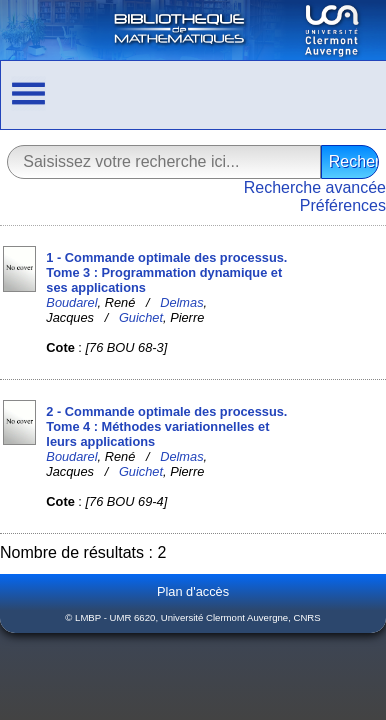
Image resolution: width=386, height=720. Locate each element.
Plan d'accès (193, 591)
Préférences (343, 205)
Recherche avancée (315, 187)
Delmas (181, 302)
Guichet (141, 317)
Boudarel (71, 302)
